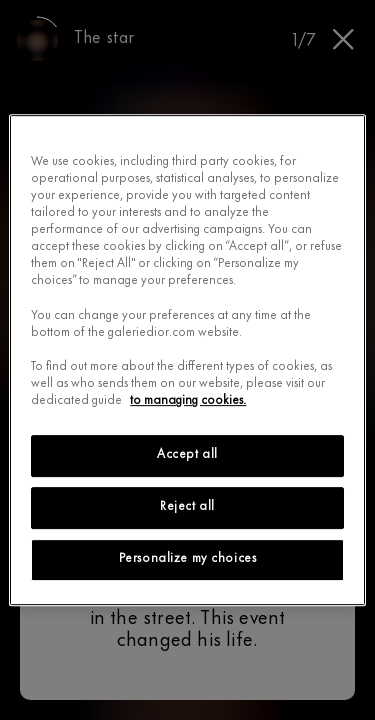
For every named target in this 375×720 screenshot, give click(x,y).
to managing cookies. (188, 401)
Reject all (187, 507)
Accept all (187, 455)
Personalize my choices (188, 559)
